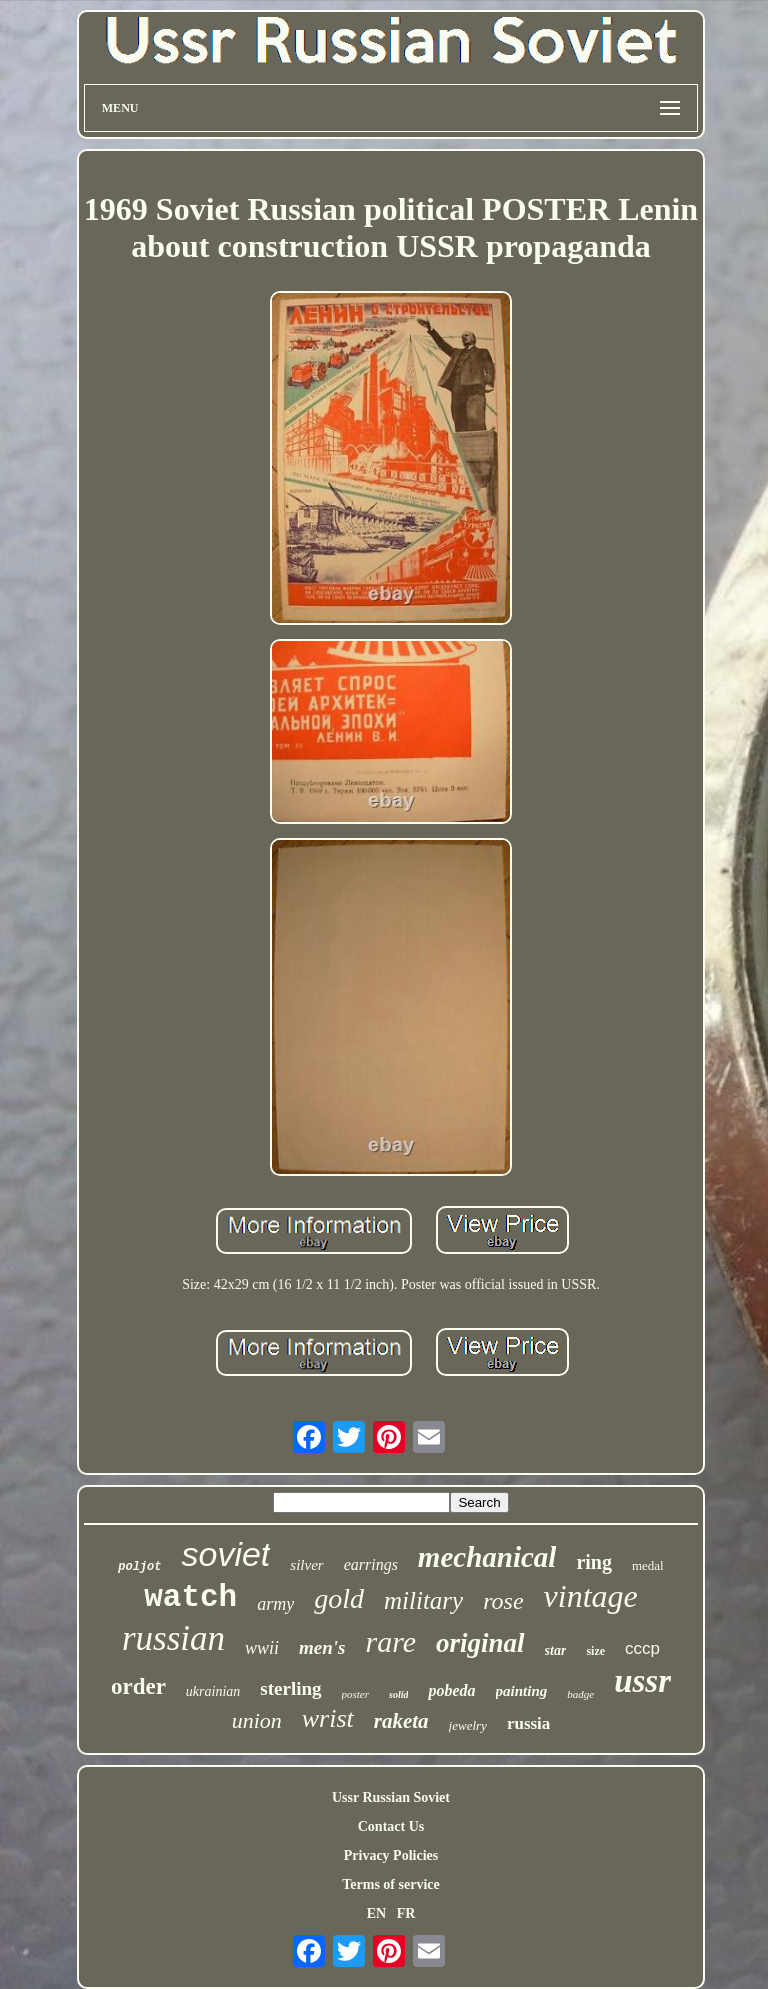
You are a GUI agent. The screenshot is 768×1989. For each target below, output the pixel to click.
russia (528, 1723)
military (423, 1600)
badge (580, 1694)
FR (406, 1913)
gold (339, 1598)
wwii (262, 1648)
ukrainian (213, 1691)
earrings (371, 1564)
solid (398, 1694)
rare (391, 1641)
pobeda (451, 1690)
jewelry (468, 1725)
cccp (642, 1648)
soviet (225, 1554)
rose (503, 1601)
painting (522, 1691)
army (275, 1604)
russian (173, 1638)
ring (594, 1562)
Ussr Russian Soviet (391, 1797)
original (480, 1643)
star (556, 1650)
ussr (642, 1681)
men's (322, 1647)
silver (306, 1565)
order (138, 1686)
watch (190, 1597)
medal (648, 1565)
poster (356, 1694)
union (257, 1720)
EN (376, 1913)
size (595, 1651)
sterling (290, 1688)
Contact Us (391, 1826)
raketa (401, 1721)
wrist (328, 1718)
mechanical (487, 1557)
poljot (139, 1567)
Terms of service (390, 1884)
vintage (591, 1596)
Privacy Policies (391, 1855)
